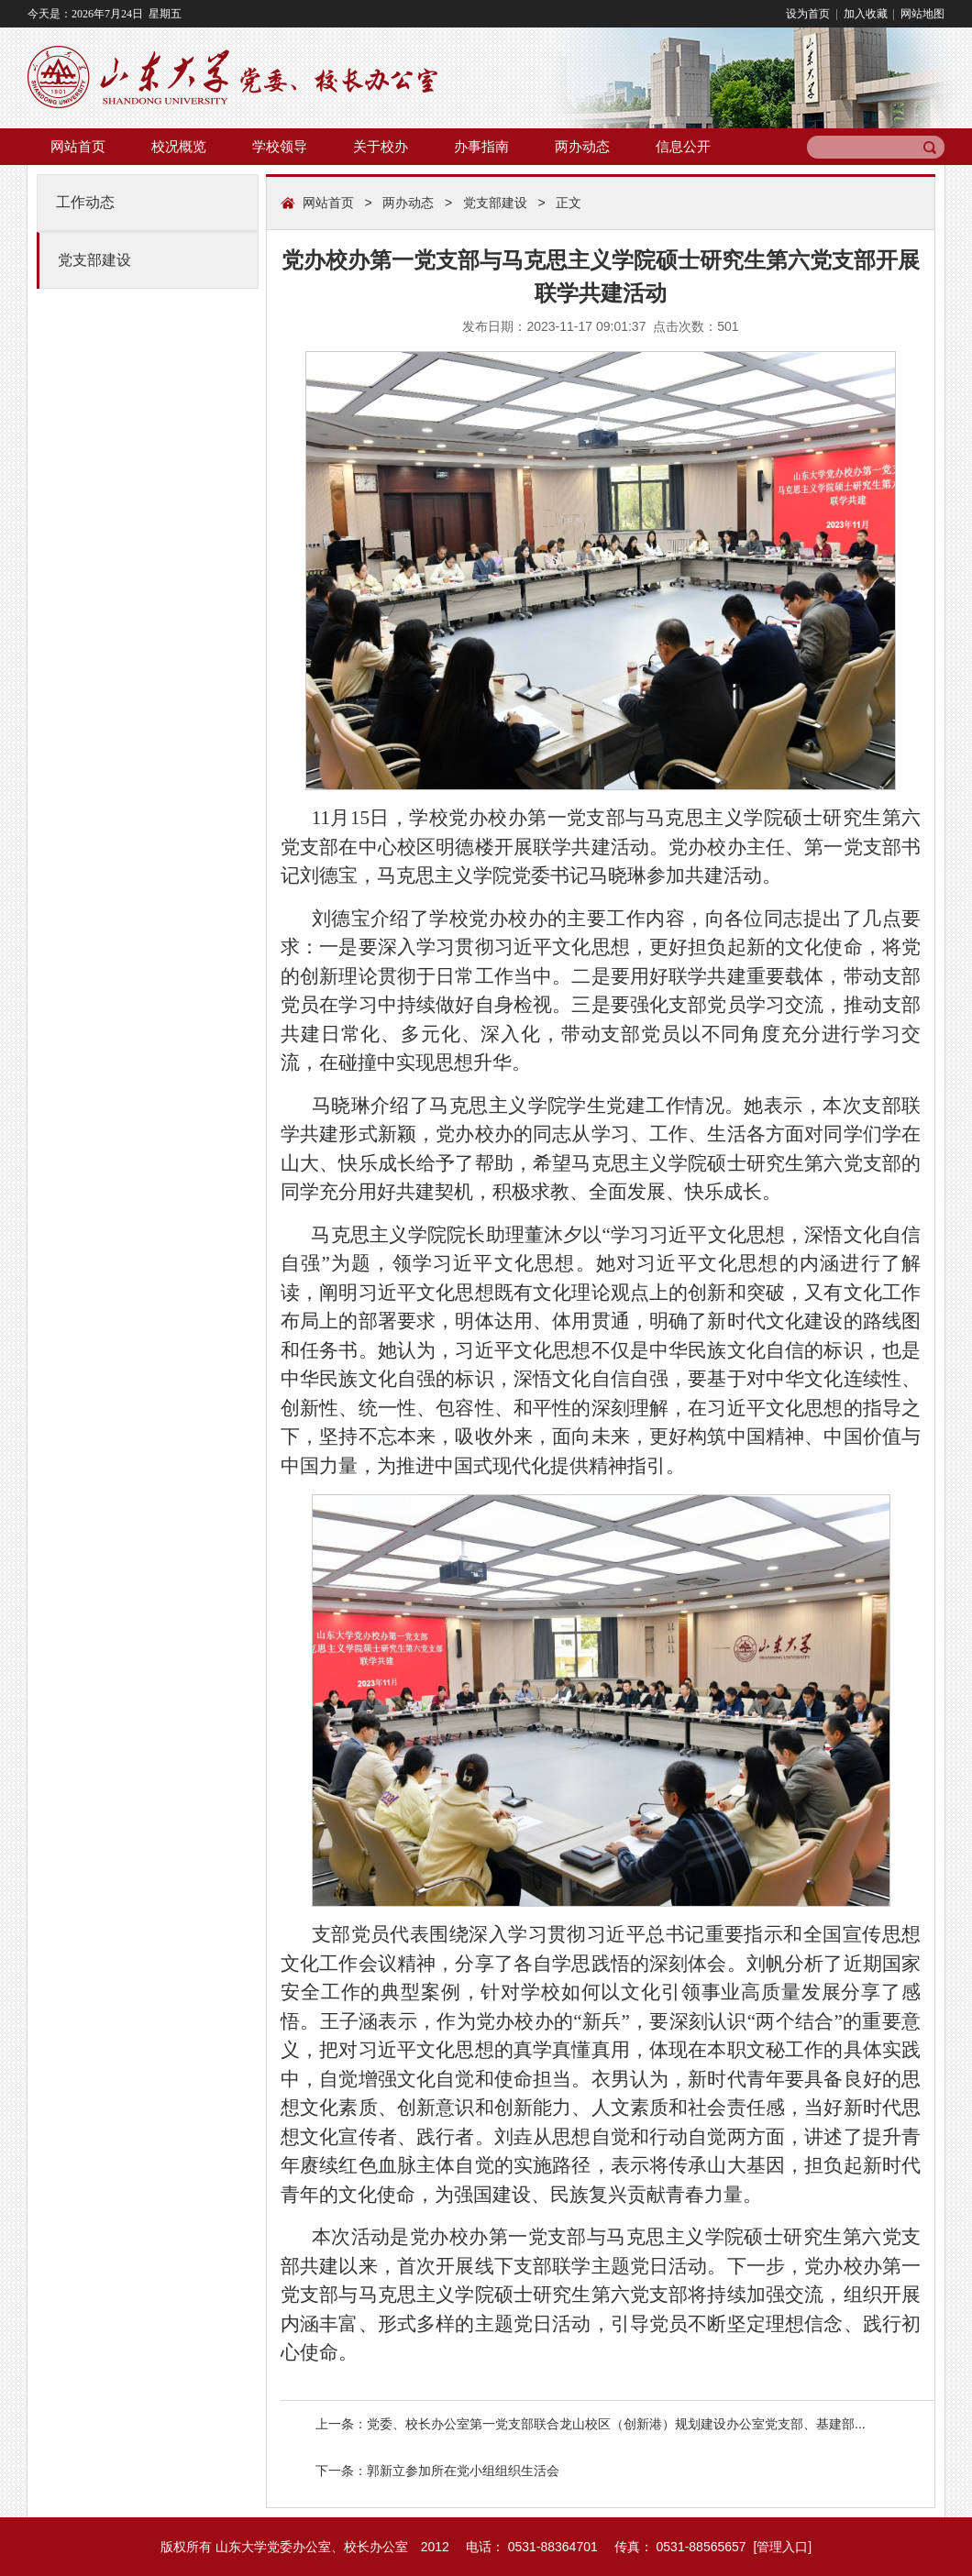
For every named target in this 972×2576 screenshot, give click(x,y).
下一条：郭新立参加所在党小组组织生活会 (437, 2470)
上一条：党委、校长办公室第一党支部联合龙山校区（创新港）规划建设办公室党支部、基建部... (590, 2423)
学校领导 (279, 146)
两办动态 (582, 146)
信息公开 (683, 146)
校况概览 (178, 146)
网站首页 (77, 146)
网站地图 (921, 13)
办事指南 (481, 146)
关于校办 (380, 146)
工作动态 (85, 202)
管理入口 (782, 2546)
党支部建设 (94, 260)
